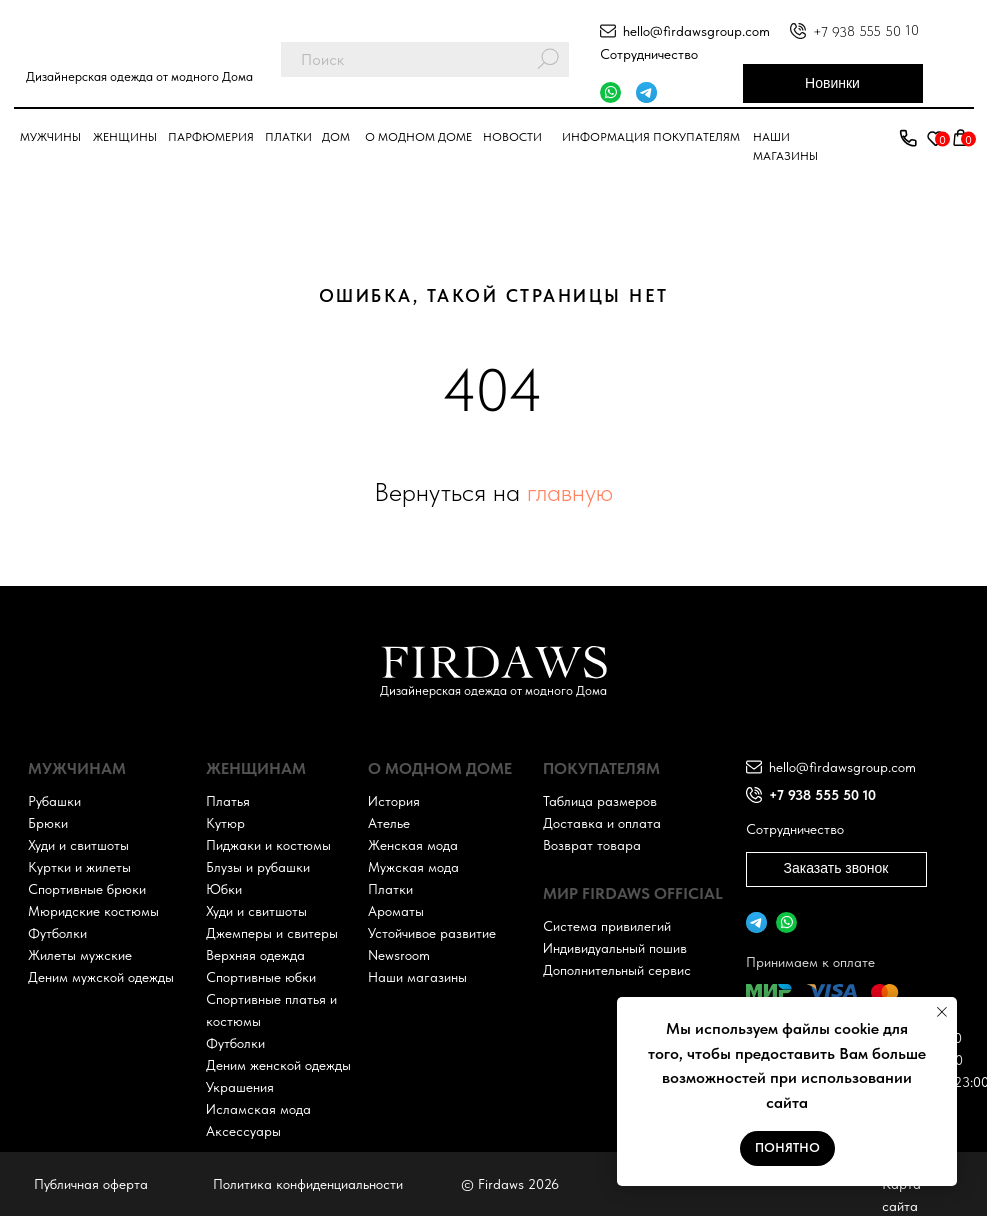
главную (570, 491)
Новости (512, 137)
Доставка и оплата (602, 823)
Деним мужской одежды (101, 977)
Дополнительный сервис (617, 970)
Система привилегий (607, 926)
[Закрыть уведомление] (942, 1012)
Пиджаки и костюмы (268, 845)
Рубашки (54, 801)
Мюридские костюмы (93, 911)
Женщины (125, 137)
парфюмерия (211, 137)
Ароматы (396, 911)
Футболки (57, 933)
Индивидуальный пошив (615, 948)
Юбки (224, 889)
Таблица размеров (600, 801)
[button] (908, 139)
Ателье (389, 823)
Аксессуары (243, 1131)
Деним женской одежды (278, 1065)
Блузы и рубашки (258, 867)
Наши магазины (417, 977)
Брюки (48, 823)
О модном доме (418, 137)
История (394, 801)
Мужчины (50, 137)
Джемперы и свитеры (272, 933)
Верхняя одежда (255, 955)
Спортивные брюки (87, 889)
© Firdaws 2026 (510, 1184)
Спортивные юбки (261, 977)
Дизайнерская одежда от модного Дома (139, 76)
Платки (288, 137)
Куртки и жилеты (79, 867)
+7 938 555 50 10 (865, 31)
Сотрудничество (649, 54)
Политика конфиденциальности (308, 1184)
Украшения (240, 1087)
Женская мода (413, 845)
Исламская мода (258, 1109)
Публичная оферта (91, 1184)
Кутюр (225, 823)
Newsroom (399, 955)
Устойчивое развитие (432, 933)
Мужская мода (413, 867)
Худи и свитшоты (78, 845)
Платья (228, 801)
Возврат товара (592, 845)
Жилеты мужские (80, 955)
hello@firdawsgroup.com (696, 31)
